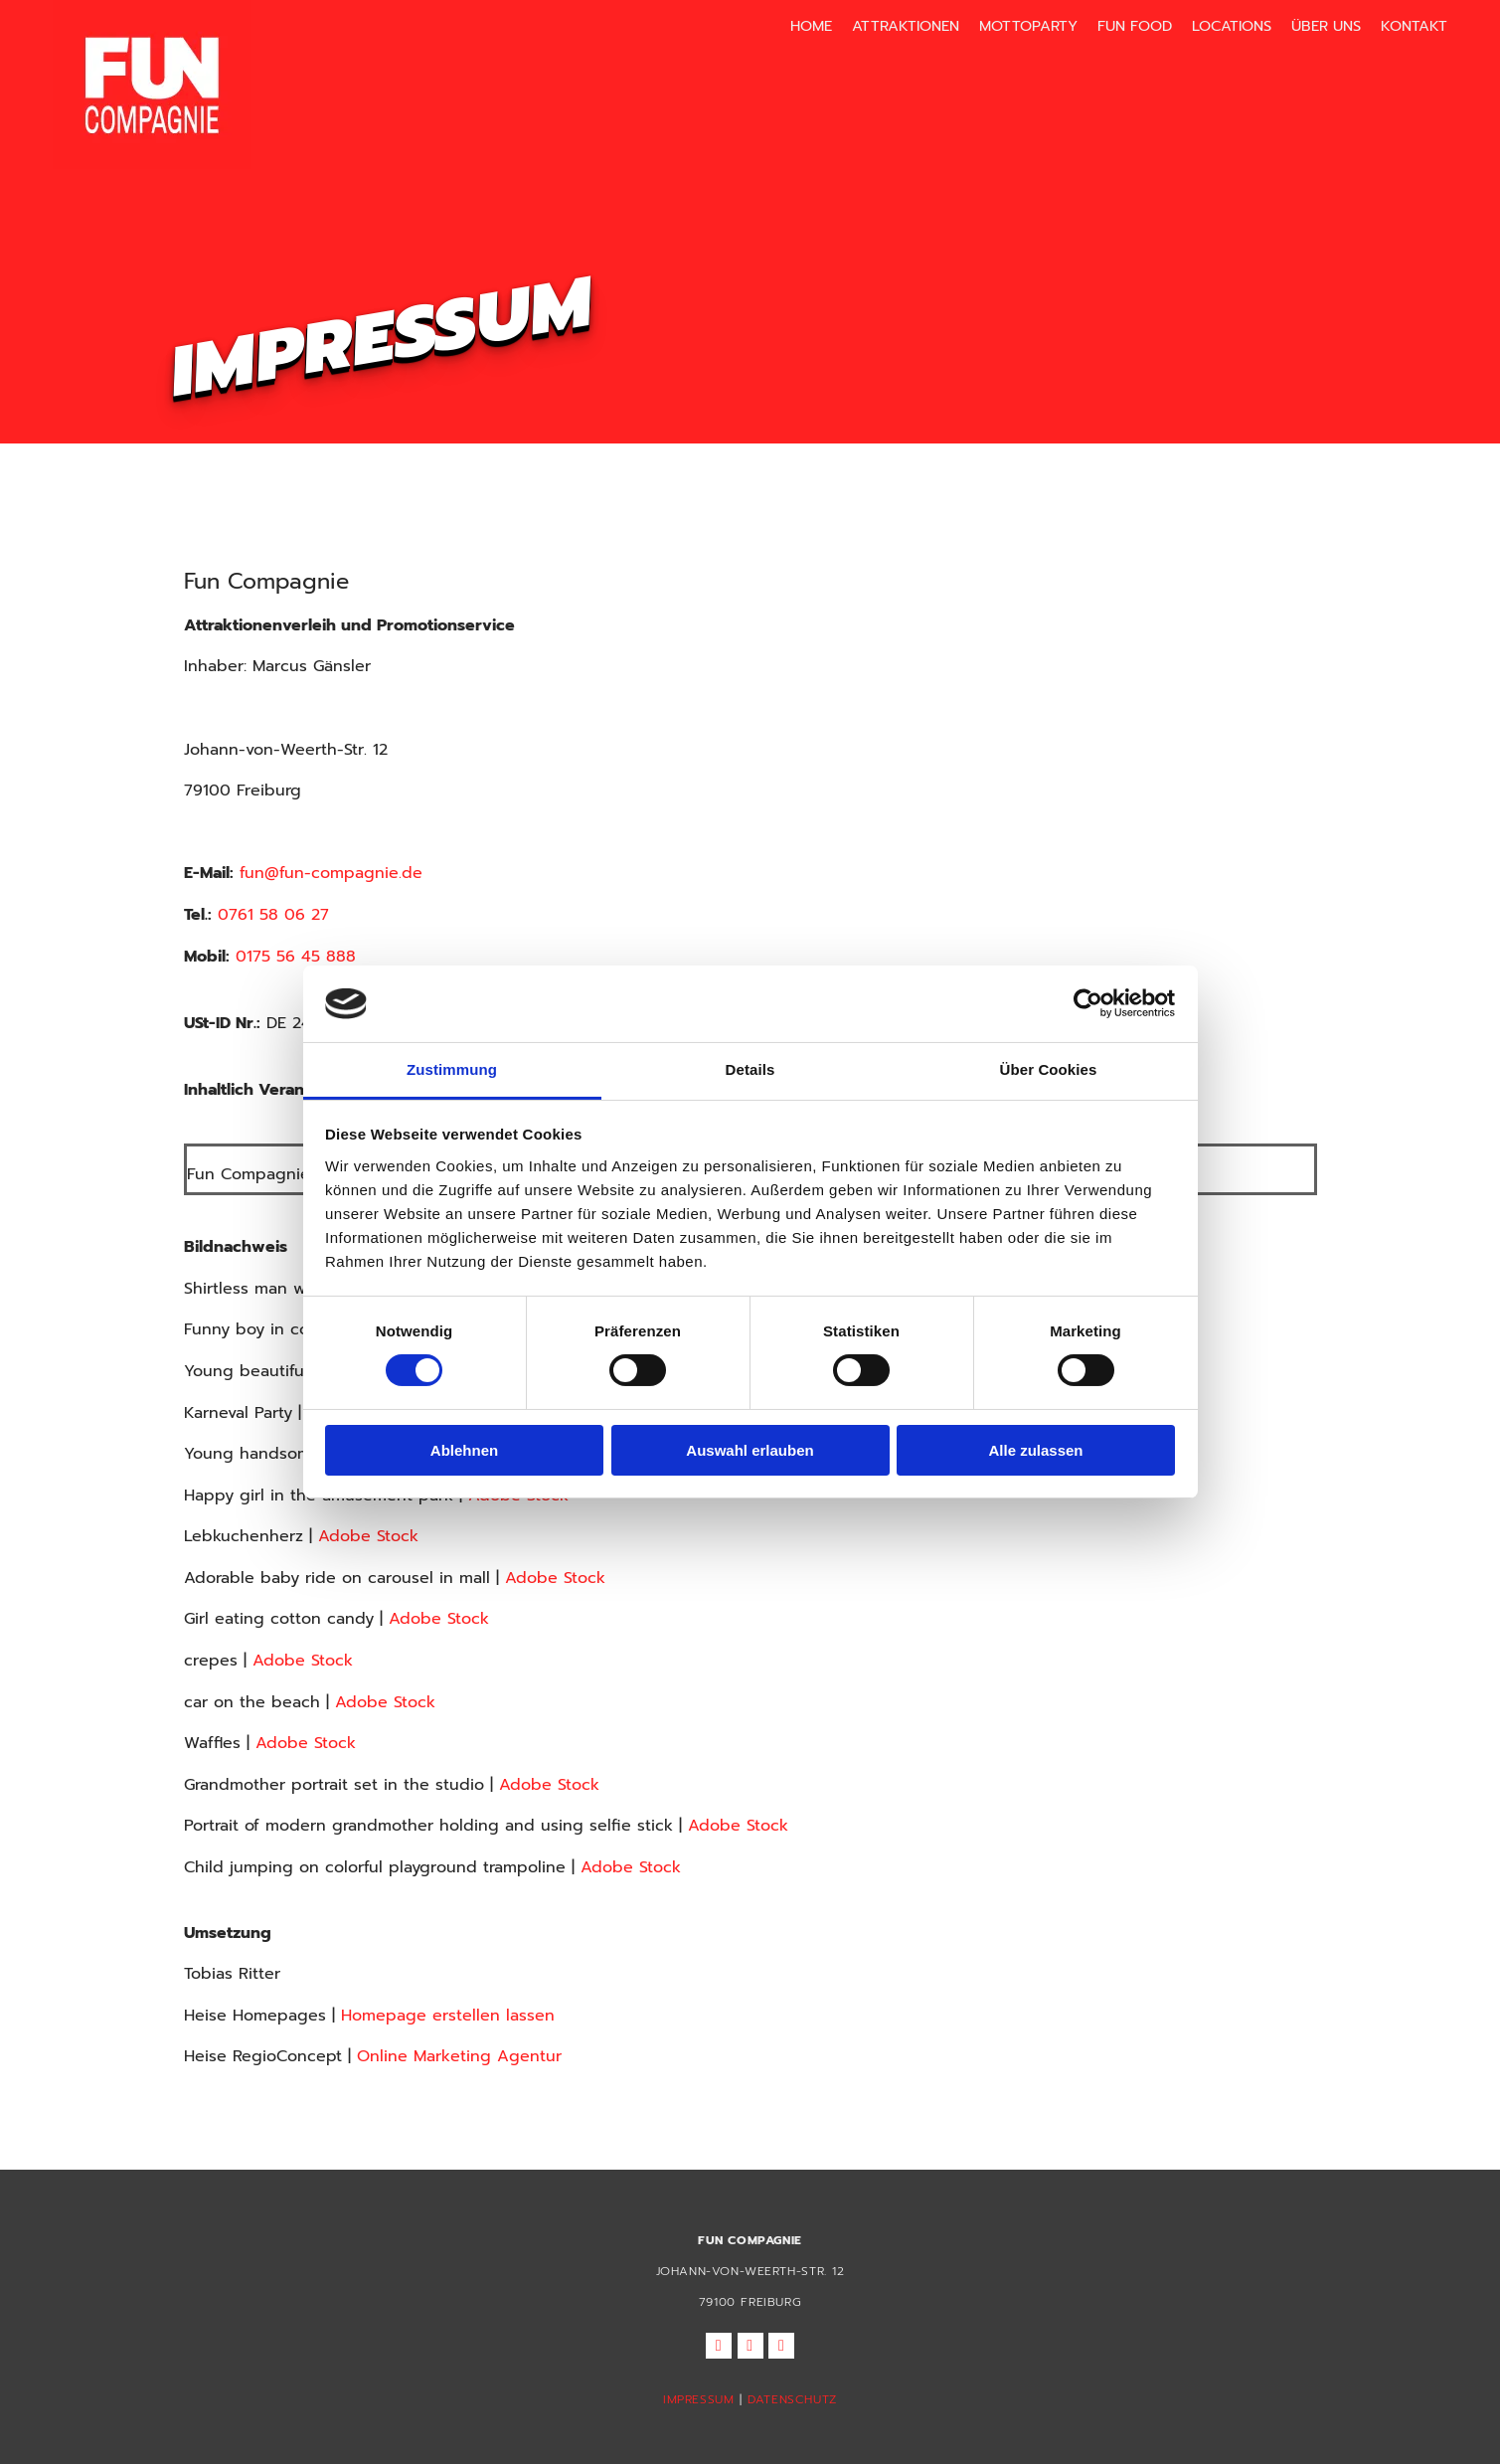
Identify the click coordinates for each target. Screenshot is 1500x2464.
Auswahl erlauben (749, 1450)
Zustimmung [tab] (452, 1069)
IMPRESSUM (698, 2399)
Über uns (1314, 23)
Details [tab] (750, 1069)
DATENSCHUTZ (792, 2399)
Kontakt (1395, 23)
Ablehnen (464, 1450)
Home (841, 23)
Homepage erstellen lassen (448, 2015)
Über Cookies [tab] (1048, 1069)
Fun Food (1138, 23)
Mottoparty (1040, 23)
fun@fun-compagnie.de (331, 873)
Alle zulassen (1035, 1450)
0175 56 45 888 (296, 956)
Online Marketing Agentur (459, 2056)
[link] (1304, 26)
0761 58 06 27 (273, 915)
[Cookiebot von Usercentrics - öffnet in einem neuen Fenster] (1088, 1003)
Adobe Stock (368, 1536)
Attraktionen (928, 23)
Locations (1227, 23)
